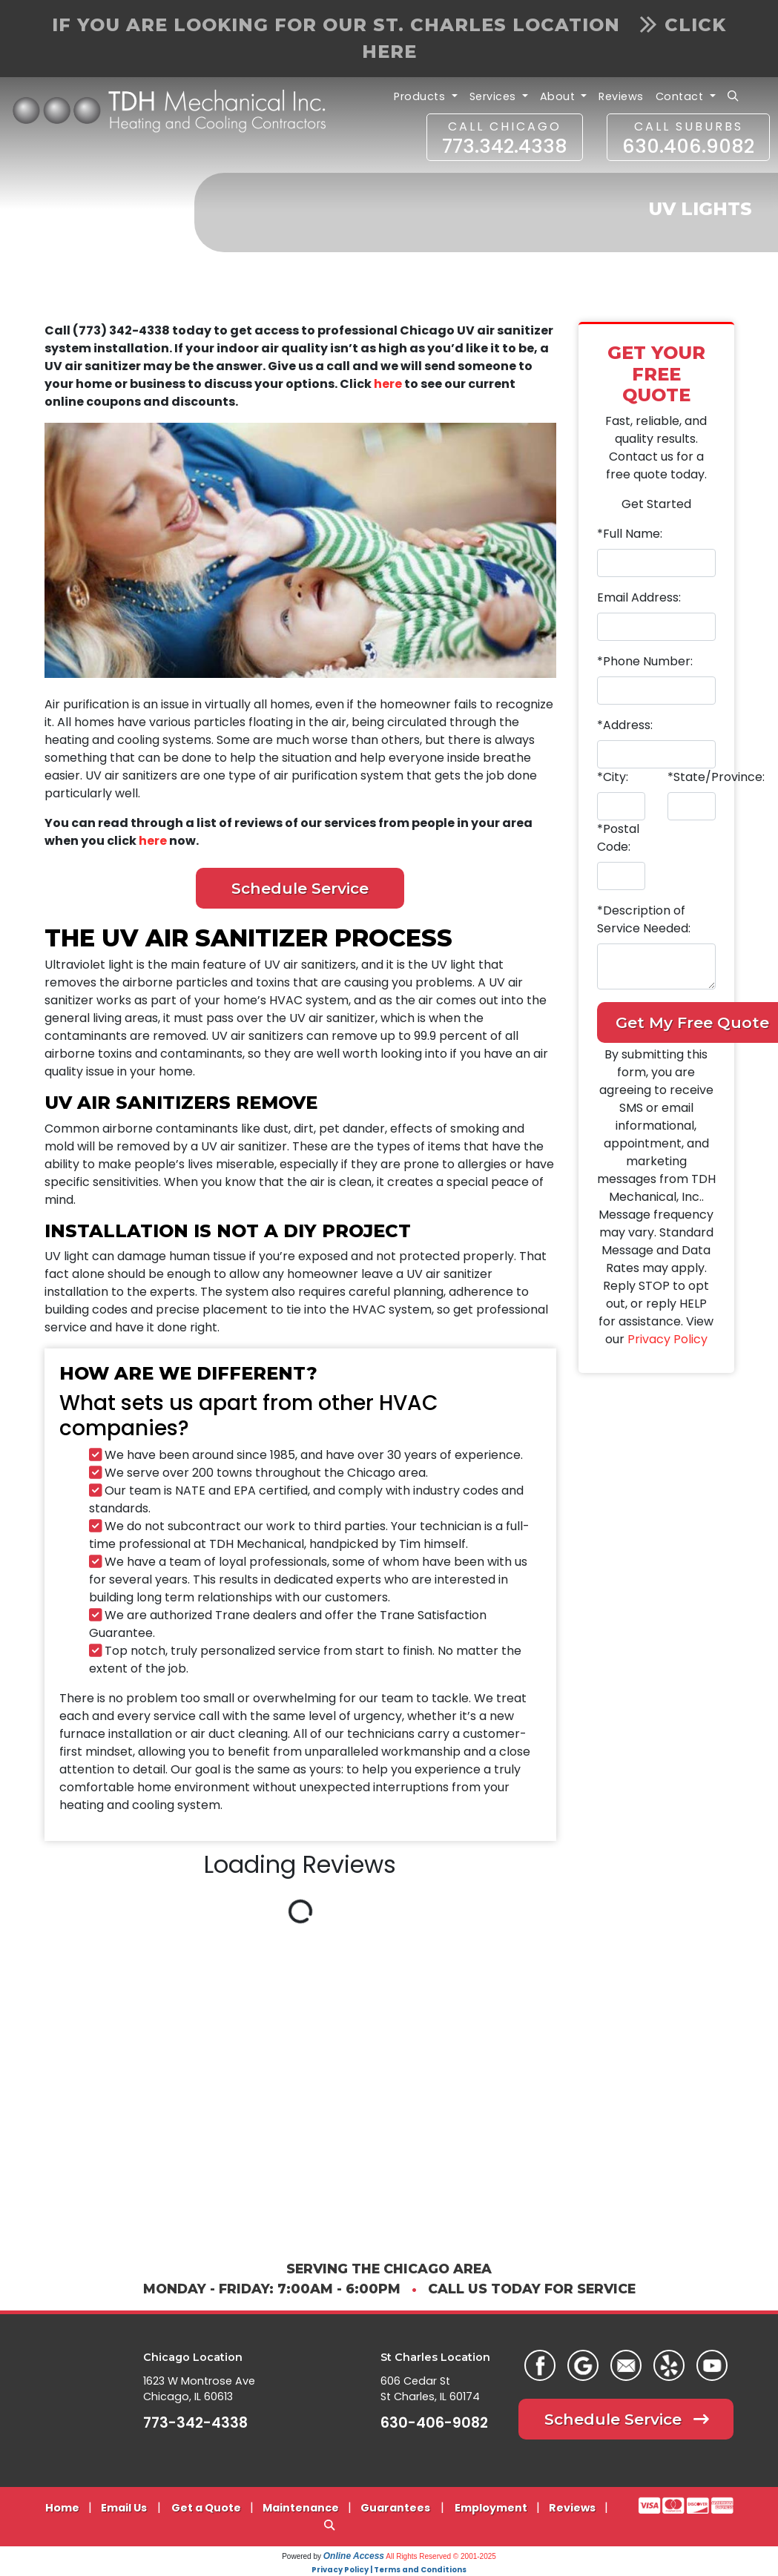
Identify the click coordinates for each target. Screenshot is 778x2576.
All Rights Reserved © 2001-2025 (441, 2556)
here (388, 383)
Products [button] (421, 96)
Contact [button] (681, 96)
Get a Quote (206, 2507)
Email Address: (639, 597)
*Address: (625, 725)
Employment (491, 2507)
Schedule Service (300, 888)
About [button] (559, 96)
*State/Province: (716, 776)
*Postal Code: (618, 837)
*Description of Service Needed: (643, 919)
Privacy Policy (667, 1339)
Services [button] (494, 96)
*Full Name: (629, 533)
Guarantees (395, 2507)
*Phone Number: (645, 661)
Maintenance (301, 2507)
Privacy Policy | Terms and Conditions (389, 2569)
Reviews (621, 96)
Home (62, 2507)
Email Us (124, 2507)
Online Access (353, 2556)
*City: (612, 776)
